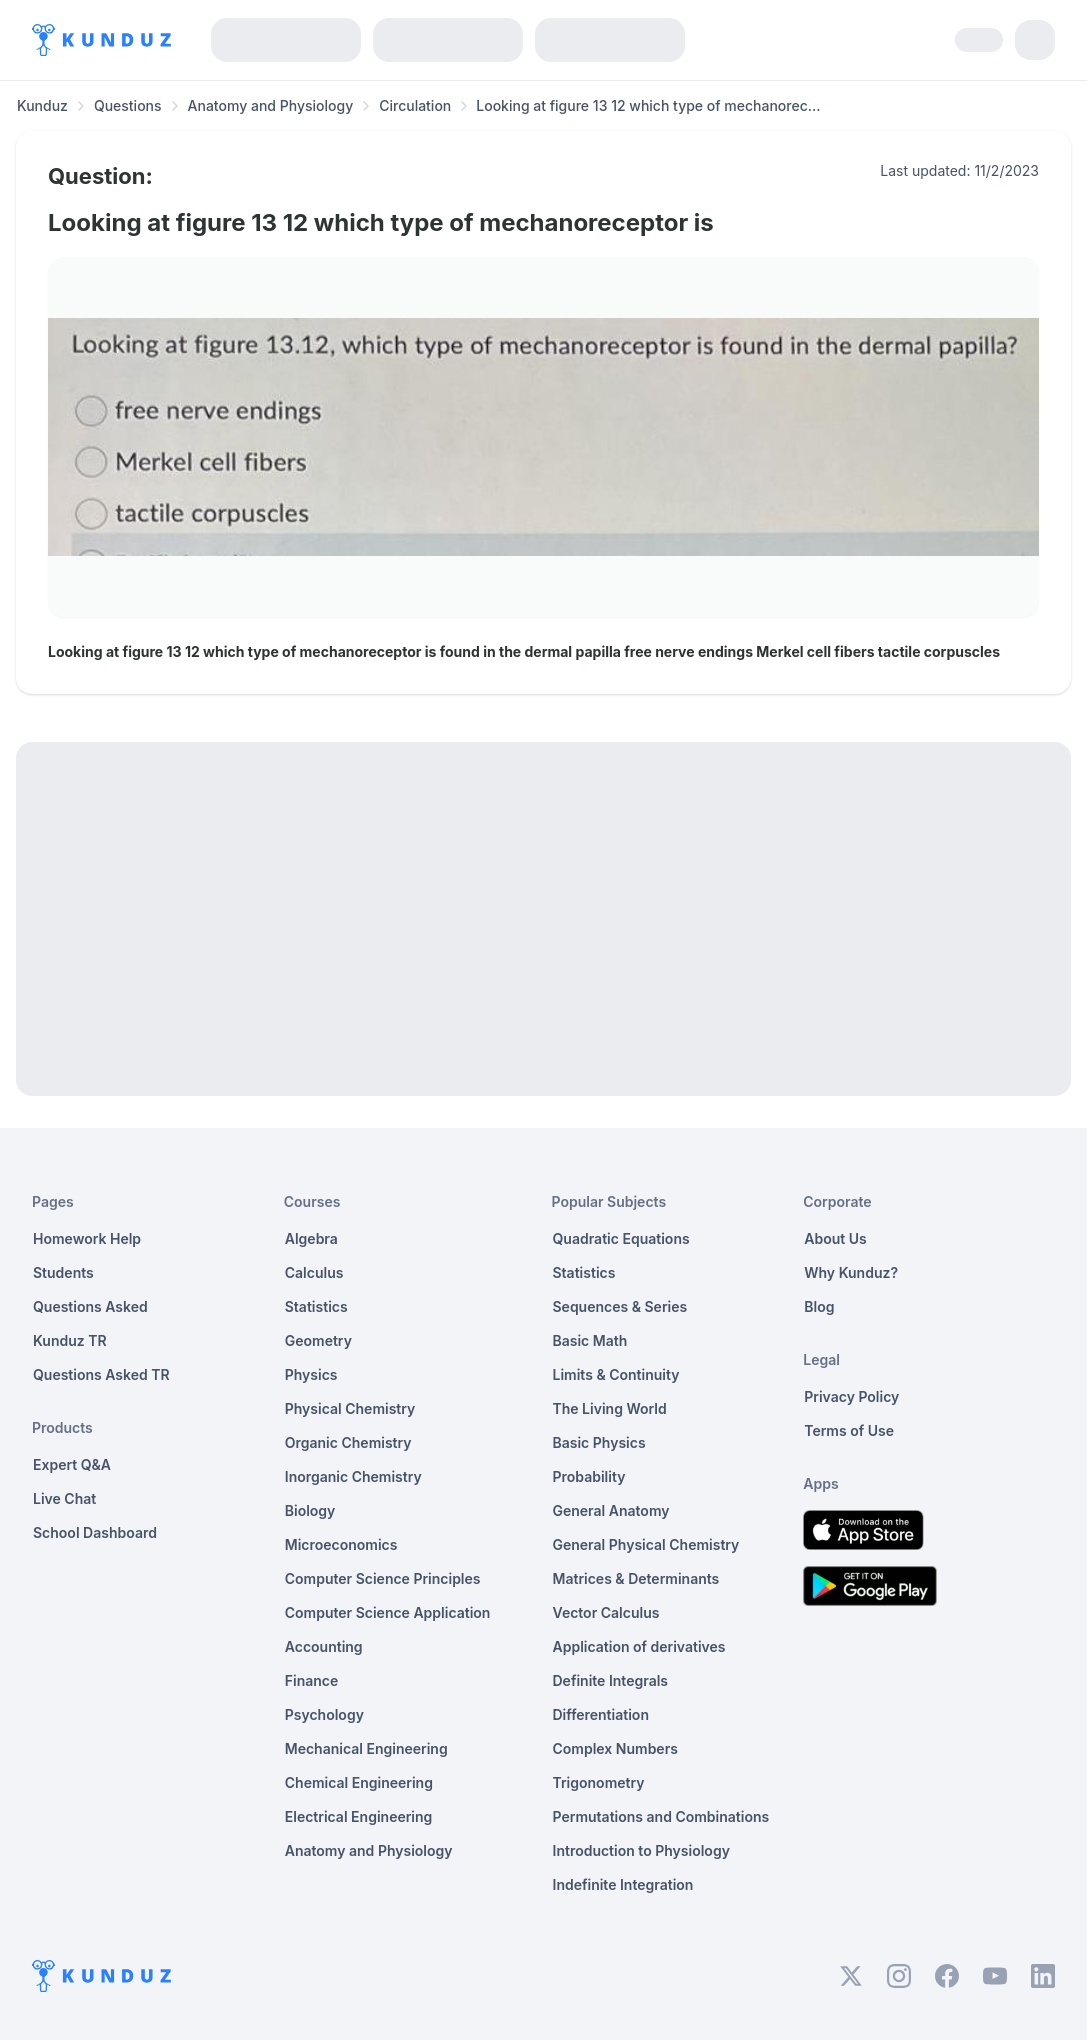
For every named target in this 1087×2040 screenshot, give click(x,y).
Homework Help (87, 1238)
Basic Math (590, 1340)
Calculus (314, 1272)
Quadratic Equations (621, 1238)
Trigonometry (599, 1782)
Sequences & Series (620, 1306)
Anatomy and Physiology (271, 105)
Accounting (324, 1646)
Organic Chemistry (348, 1442)
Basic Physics (599, 1442)
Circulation (415, 105)
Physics (311, 1374)
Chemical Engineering (359, 1782)
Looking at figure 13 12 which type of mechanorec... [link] (648, 105)
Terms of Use (849, 1430)
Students (63, 1272)
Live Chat (64, 1498)
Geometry (318, 1340)
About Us (835, 1238)
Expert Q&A (72, 1464)
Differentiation (601, 1714)
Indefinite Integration (623, 1884)
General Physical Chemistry (646, 1544)
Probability (589, 1476)
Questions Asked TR (101, 1374)
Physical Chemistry (350, 1408)
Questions (128, 105)
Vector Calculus (606, 1612)
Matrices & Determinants (636, 1578)
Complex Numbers (615, 1748)
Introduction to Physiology (641, 1850)
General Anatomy (611, 1510)
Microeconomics (341, 1544)
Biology (310, 1510)
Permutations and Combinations (661, 1816)
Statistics (316, 1306)
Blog (819, 1306)
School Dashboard (95, 1532)
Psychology (324, 1714)
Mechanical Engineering (366, 1748)
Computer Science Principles (383, 1578)
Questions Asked (90, 1306)
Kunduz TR (70, 1340)
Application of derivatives (639, 1646)
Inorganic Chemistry (353, 1476)
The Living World (610, 1408)
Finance (312, 1680)
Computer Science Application (388, 1612)
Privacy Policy (851, 1396)
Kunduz (42, 105)
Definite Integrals (611, 1680)
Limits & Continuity (616, 1374)
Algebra (311, 1238)
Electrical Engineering (359, 1816)
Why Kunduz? (851, 1272)
